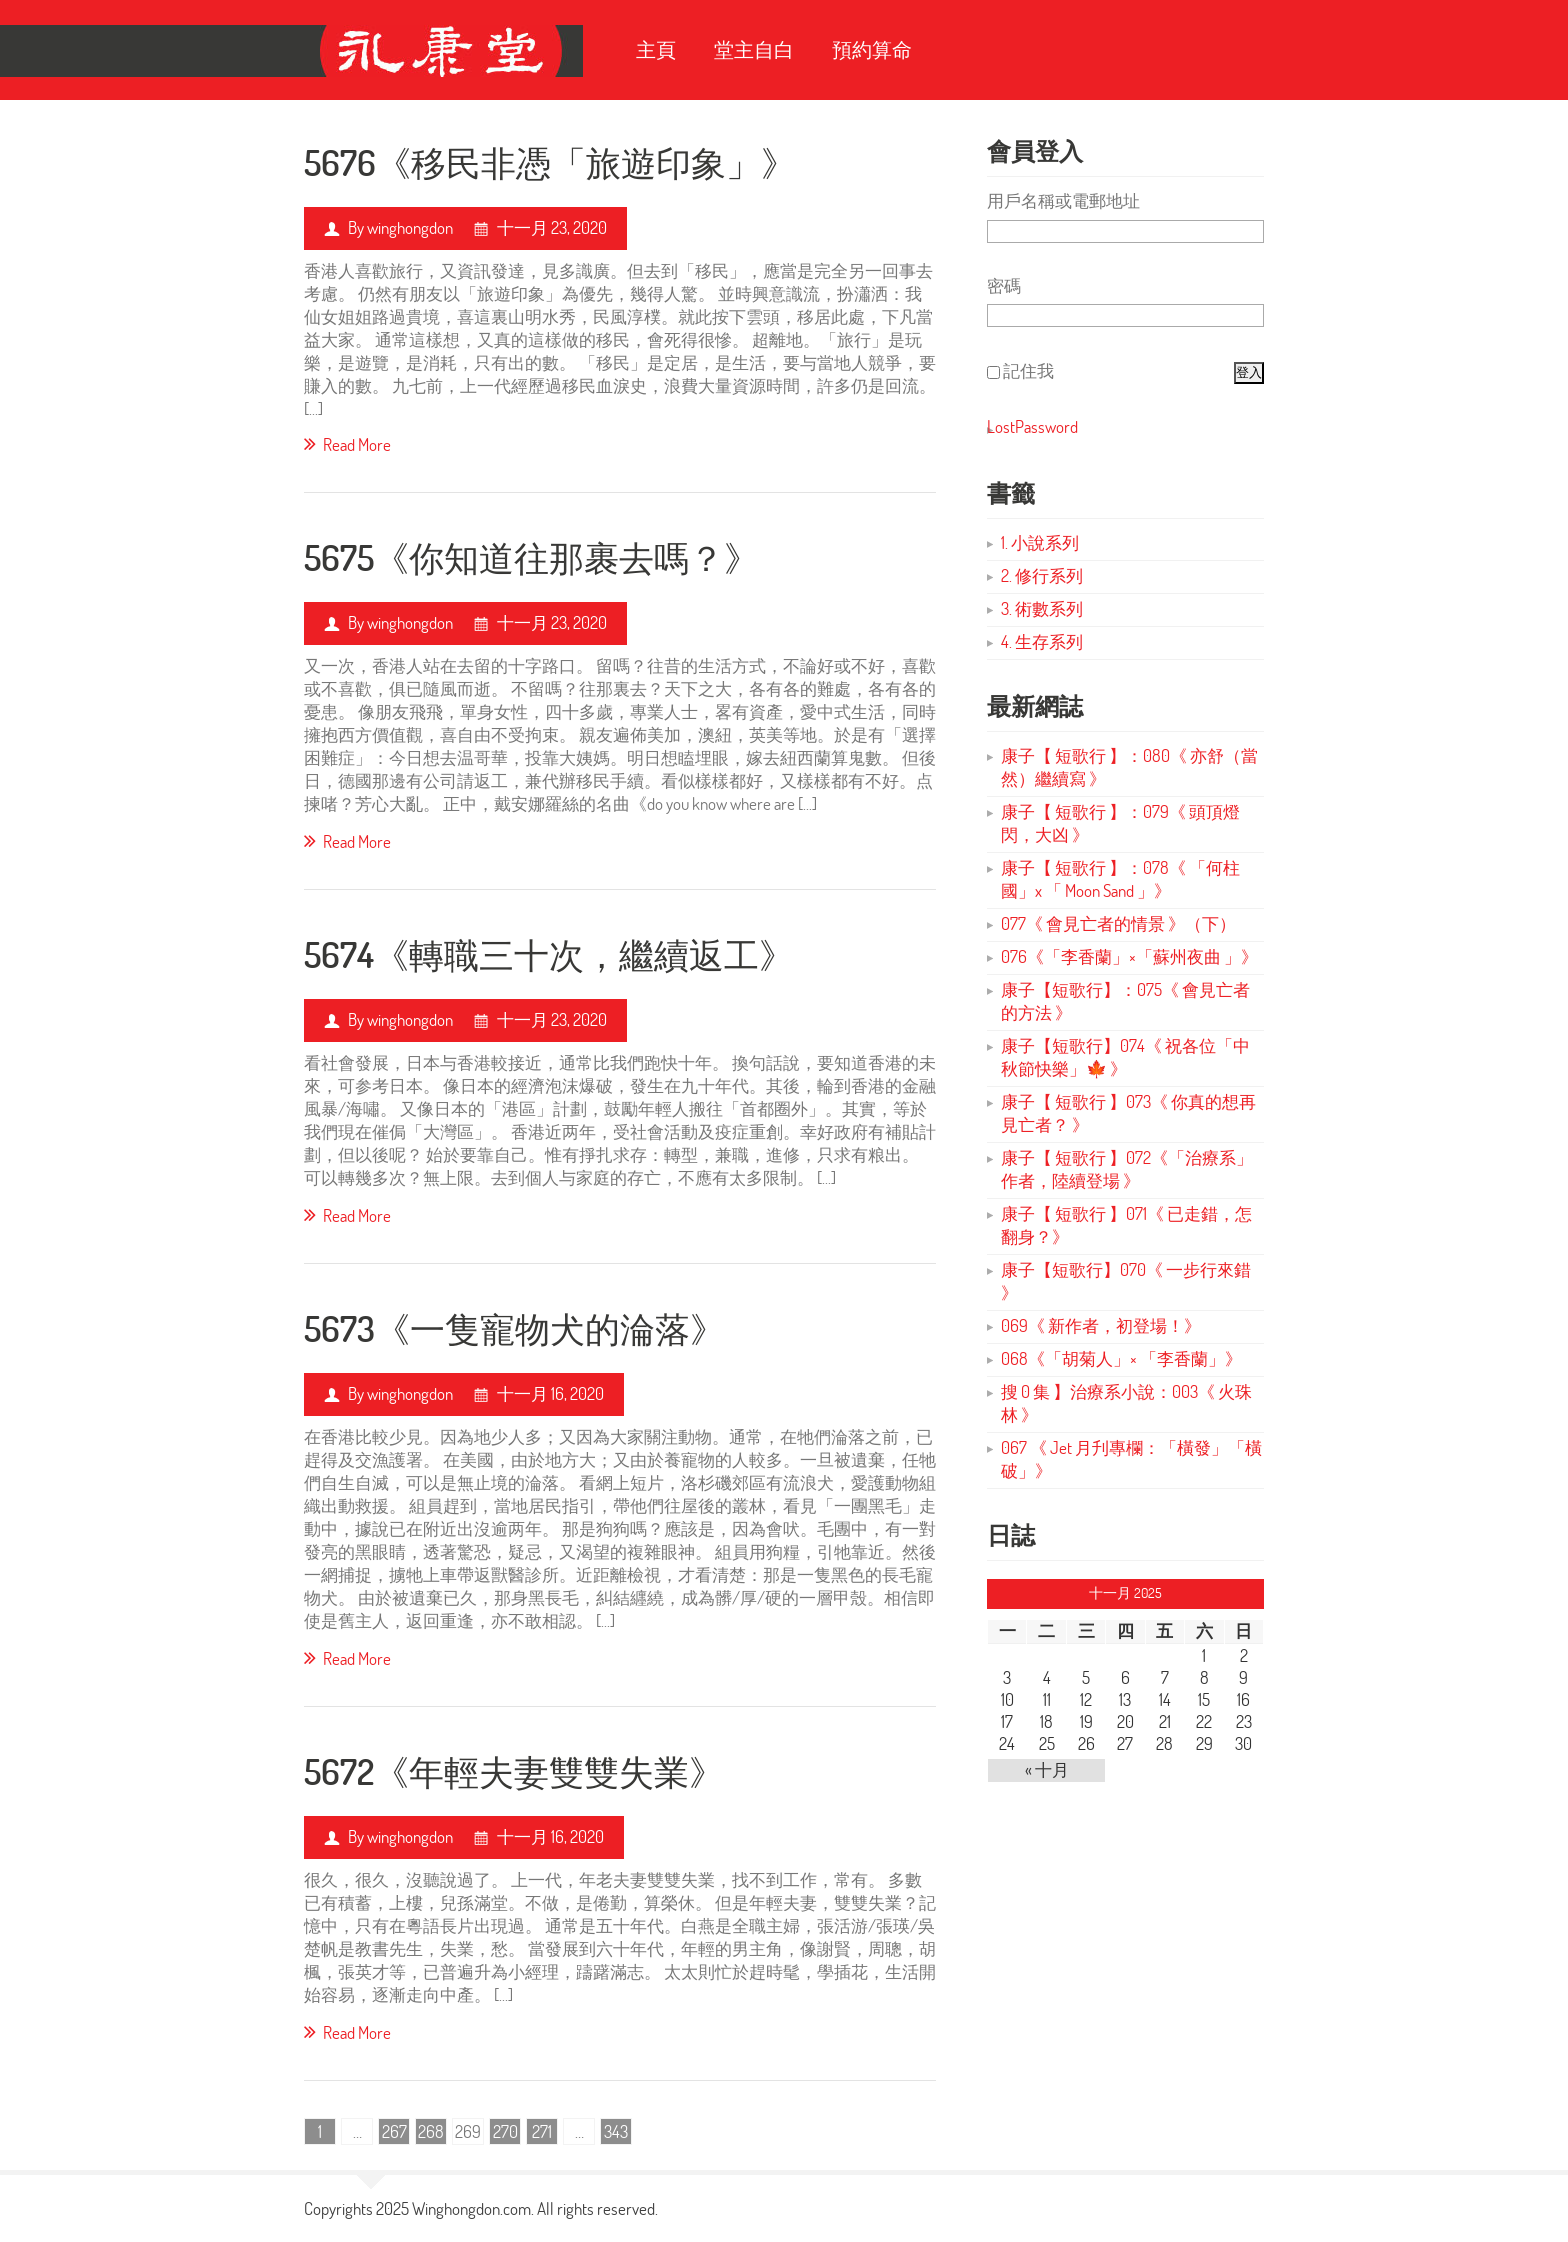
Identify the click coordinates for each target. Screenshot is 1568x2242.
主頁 (656, 49)
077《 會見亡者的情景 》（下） (1118, 923)
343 (616, 2131)
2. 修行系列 (1042, 575)
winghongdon (410, 227)
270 (505, 2131)
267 (394, 2131)
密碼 (1004, 285)
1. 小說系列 (1040, 542)
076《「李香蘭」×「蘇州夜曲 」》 (1129, 956)
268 (431, 2131)
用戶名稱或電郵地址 (1063, 200)
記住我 (1028, 370)
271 (542, 2131)
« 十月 (1047, 1769)
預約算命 (872, 49)
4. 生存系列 (1042, 641)
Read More (347, 444)
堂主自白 (754, 49)
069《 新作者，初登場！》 (1101, 1325)
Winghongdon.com (471, 2208)
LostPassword (1032, 426)
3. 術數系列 (1042, 608)
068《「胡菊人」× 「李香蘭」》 (1121, 1358)
